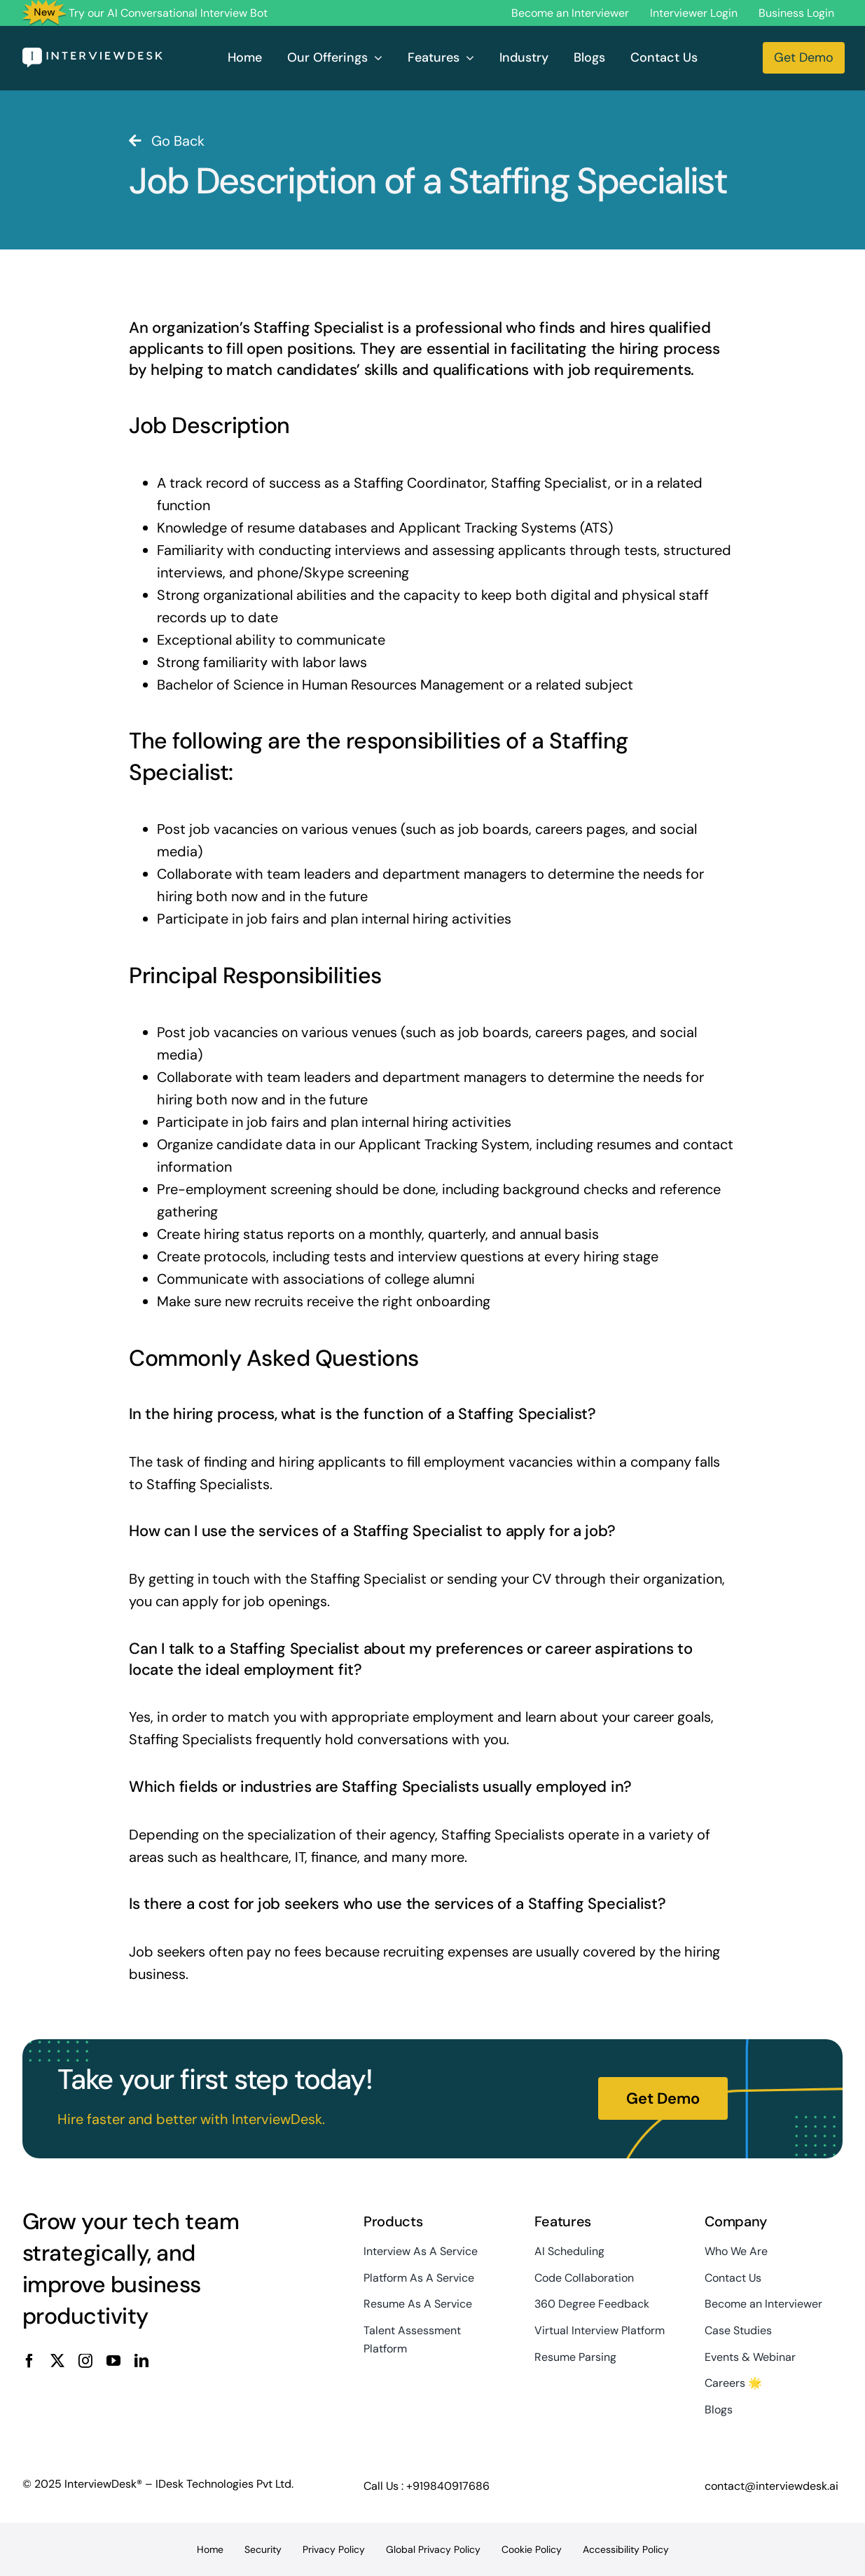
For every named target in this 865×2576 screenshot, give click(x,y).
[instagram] (85, 2361)
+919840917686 (448, 2486)
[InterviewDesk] (92, 55)
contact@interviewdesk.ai (771, 2486)
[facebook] (29, 2361)
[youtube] (113, 2361)
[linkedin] (141, 2361)
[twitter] (57, 2361)
